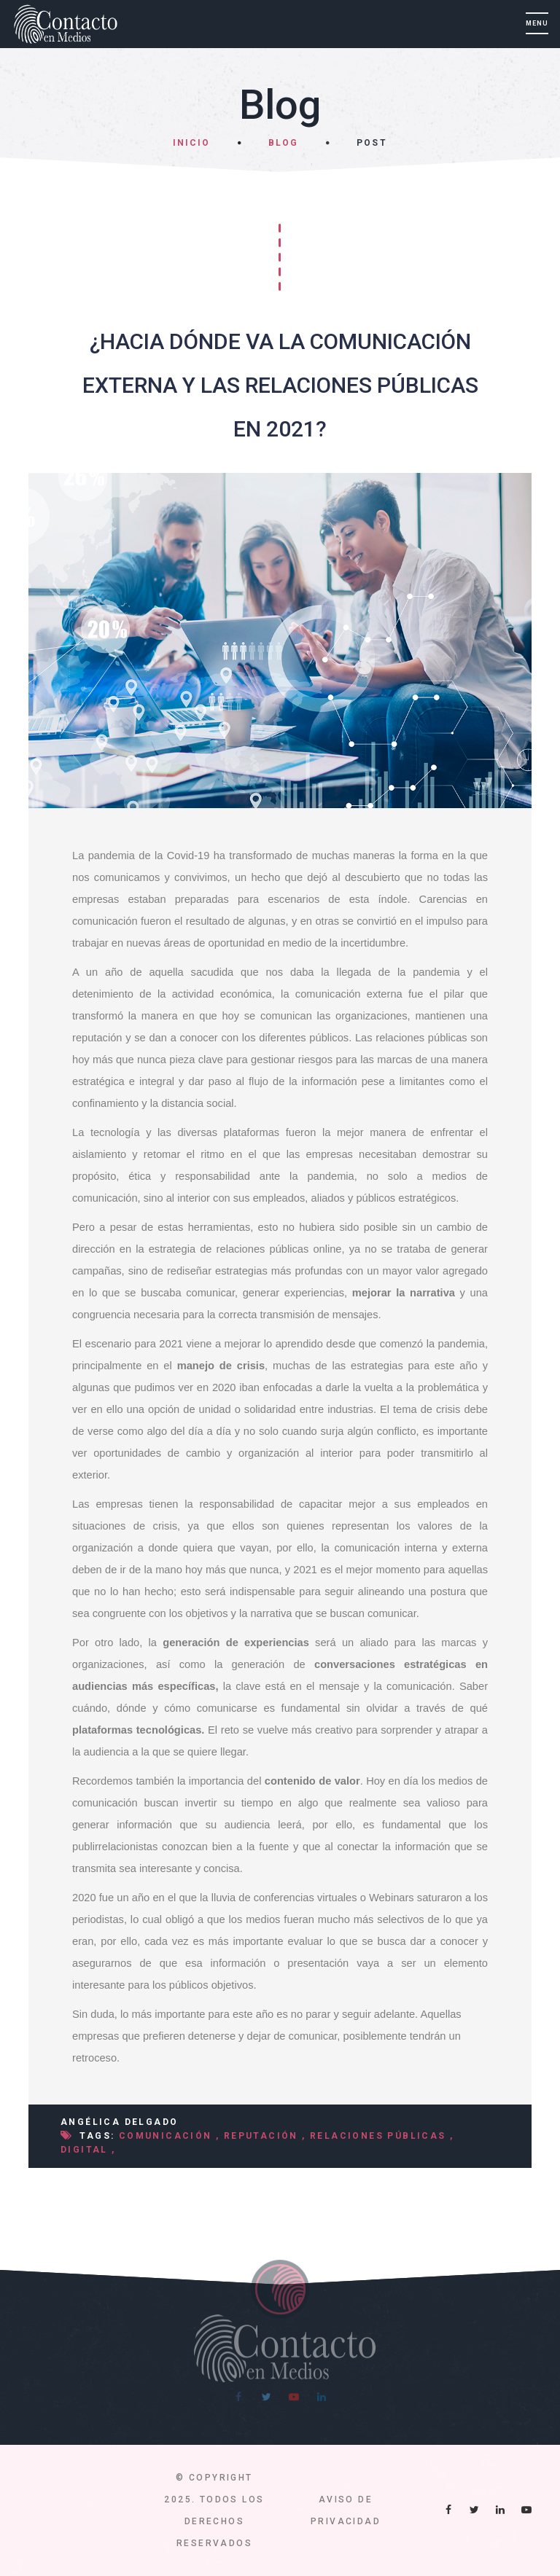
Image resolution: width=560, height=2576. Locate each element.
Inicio (191, 143)
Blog (283, 143)
